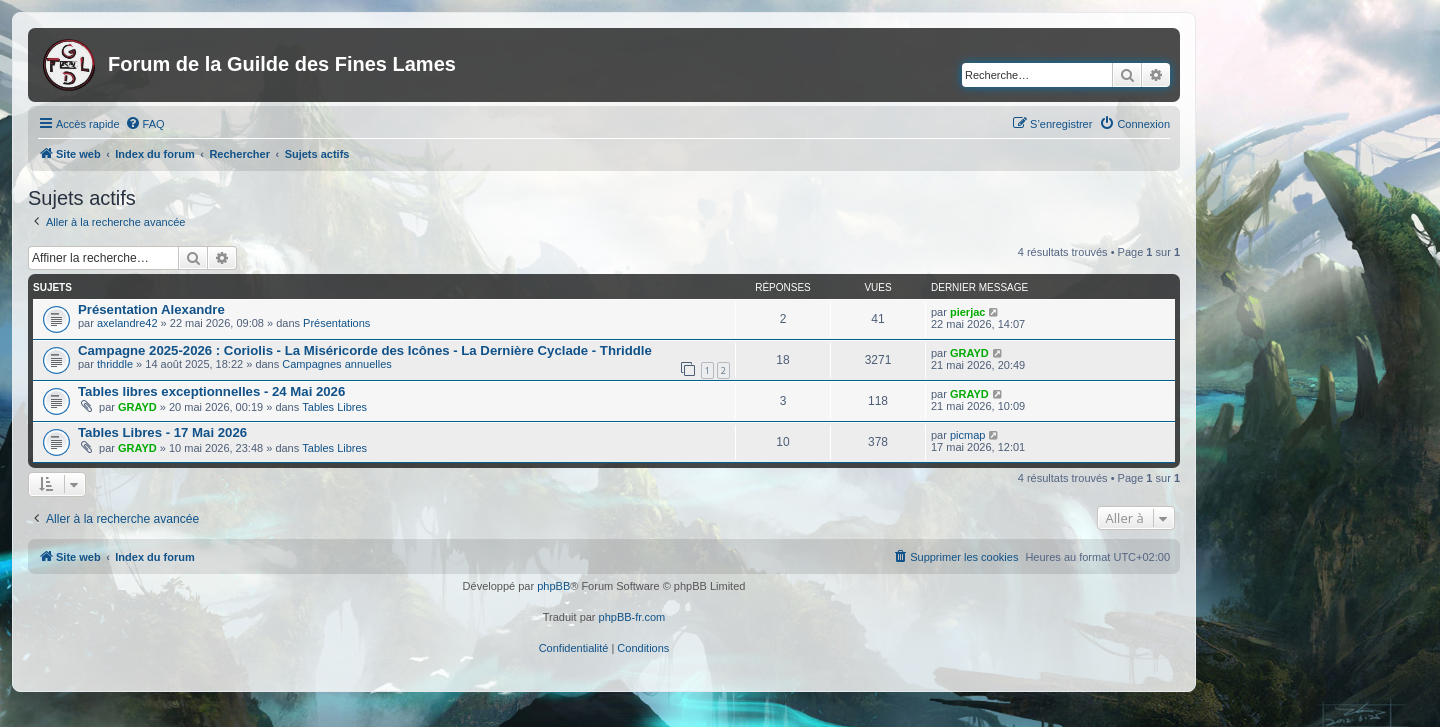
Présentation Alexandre (151, 309)
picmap (967, 435)
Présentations (336, 323)
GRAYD (969, 353)
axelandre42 (127, 323)
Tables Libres (334, 407)
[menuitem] (145, 124)
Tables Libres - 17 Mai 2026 (162, 432)
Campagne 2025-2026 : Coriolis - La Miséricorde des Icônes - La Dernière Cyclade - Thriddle (365, 350)
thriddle (115, 364)
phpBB (553, 586)
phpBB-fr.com (632, 617)
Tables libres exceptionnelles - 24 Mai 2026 (211, 391)
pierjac (967, 312)
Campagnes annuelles (336, 364)
